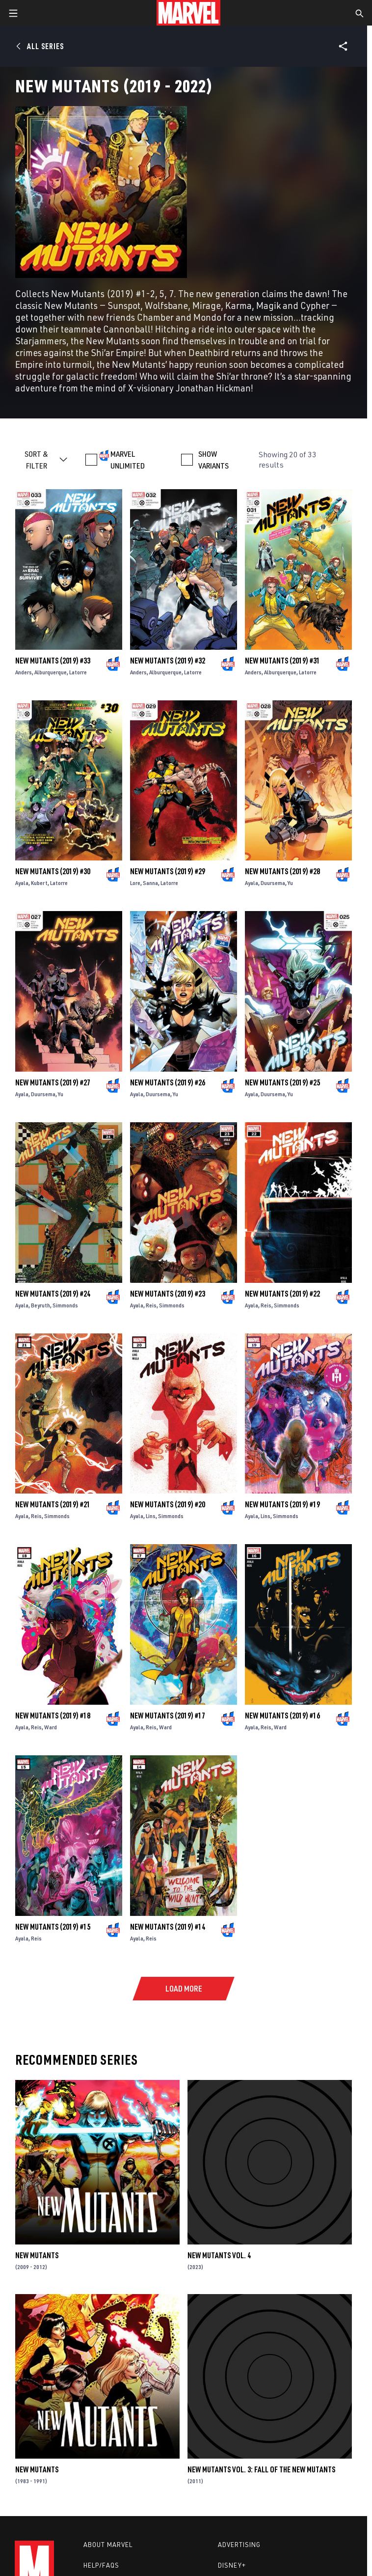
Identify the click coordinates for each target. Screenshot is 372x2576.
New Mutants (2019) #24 (52, 1294)
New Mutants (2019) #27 (52, 1082)
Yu (290, 882)
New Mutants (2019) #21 (52, 1504)
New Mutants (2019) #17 (167, 1715)
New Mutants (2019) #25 (282, 1082)
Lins (151, 1516)
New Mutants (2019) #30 (52, 871)
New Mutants (36, 2255)
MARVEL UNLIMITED (127, 460)
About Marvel (108, 2544)
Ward (50, 1727)
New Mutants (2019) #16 (282, 1715)
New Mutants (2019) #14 (167, 1927)
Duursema (273, 882)
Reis (151, 1305)
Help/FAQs (101, 2565)
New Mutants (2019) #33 (52, 660)
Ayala (21, 882)
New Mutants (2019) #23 (167, 1294)
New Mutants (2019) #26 (167, 1082)
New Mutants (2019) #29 (167, 871)
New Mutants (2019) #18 (52, 1715)
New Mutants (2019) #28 (282, 871)
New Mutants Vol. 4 (219, 2255)
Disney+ (232, 2565)
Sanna (150, 882)
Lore (135, 882)
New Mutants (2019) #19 (282, 1504)
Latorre (78, 672)
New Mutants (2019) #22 (282, 1294)
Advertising (239, 2544)
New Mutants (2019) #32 (167, 660)
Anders (23, 672)
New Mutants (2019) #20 (167, 1504)
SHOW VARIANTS (213, 460)
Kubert (39, 882)
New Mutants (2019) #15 (52, 1927)
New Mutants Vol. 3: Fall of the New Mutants (261, 2469)
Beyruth (40, 1305)
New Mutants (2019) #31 (282, 660)
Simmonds (65, 1305)
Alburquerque (50, 672)
